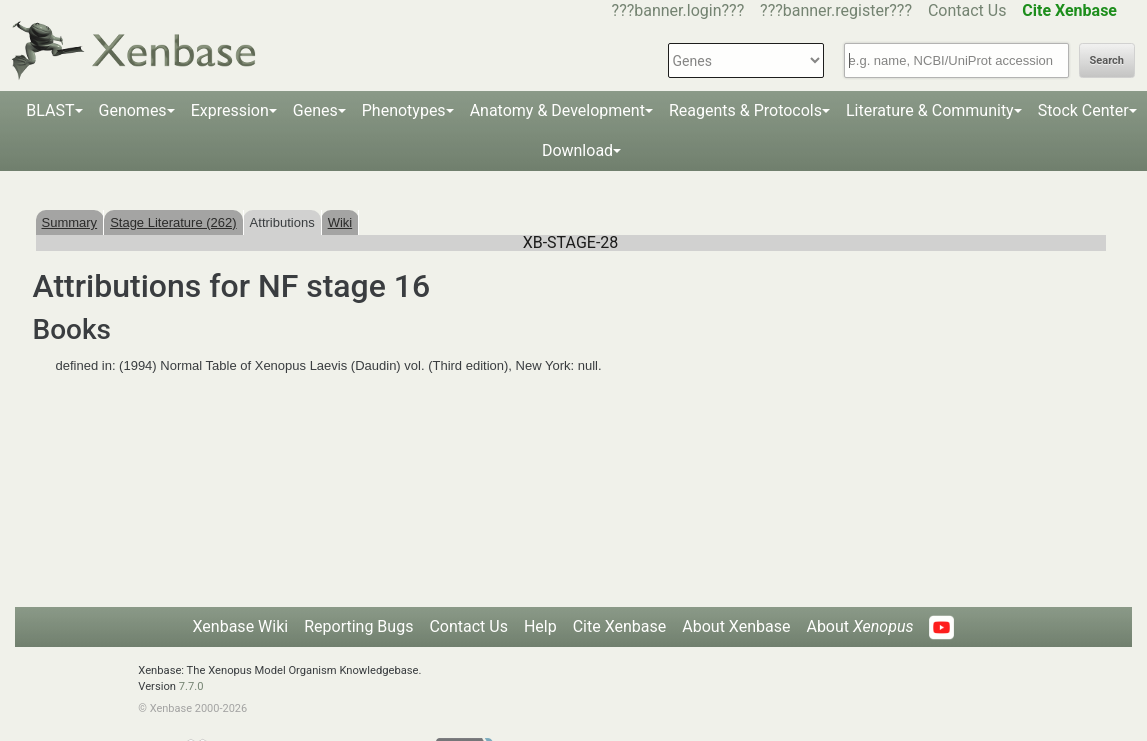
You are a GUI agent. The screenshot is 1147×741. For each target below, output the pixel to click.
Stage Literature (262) (173, 222)
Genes (315, 110)
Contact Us (967, 10)
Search (1107, 60)
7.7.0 (191, 686)
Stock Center (1083, 110)
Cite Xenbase (620, 626)
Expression (230, 110)
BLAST (50, 110)
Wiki (340, 222)
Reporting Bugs (358, 626)
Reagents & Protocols (745, 110)
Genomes (133, 110)
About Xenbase (736, 626)
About (859, 626)
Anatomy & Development (557, 110)
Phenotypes (404, 110)
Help (540, 626)
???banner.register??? (836, 10)
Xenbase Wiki (241, 626)
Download (577, 150)
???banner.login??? (678, 10)
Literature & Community (930, 110)
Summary (70, 222)
